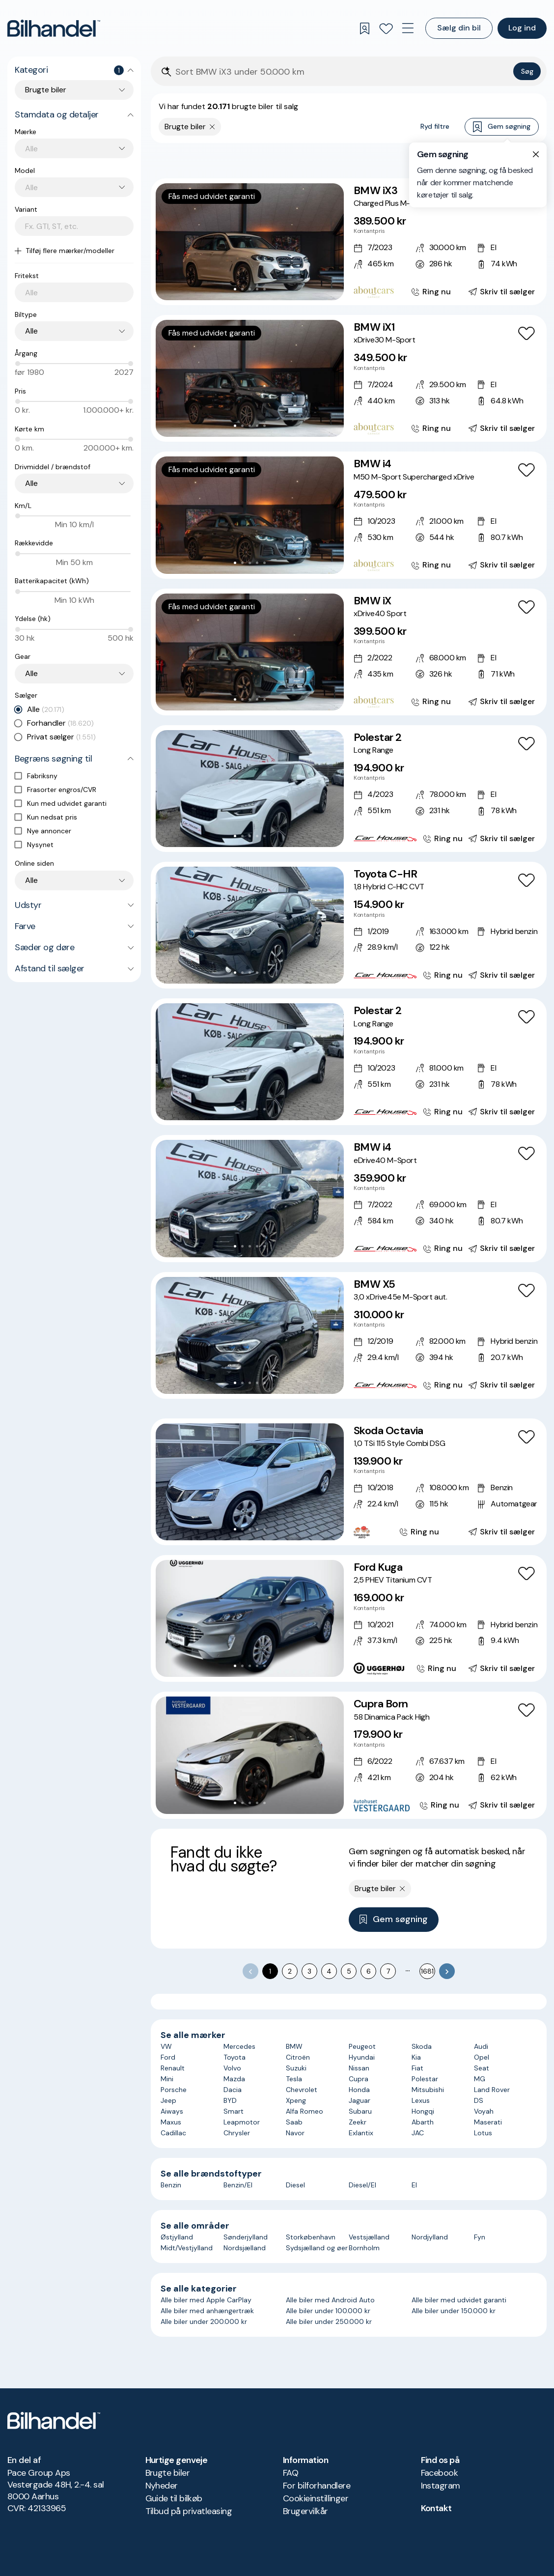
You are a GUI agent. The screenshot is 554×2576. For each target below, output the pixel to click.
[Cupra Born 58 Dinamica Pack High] (349, 1755)
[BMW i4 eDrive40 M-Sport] (349, 1198)
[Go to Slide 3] (250, 289)
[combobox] (79, 148)
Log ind (522, 28)
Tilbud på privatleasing (188, 2511)
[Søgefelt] (342, 72)
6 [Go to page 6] (368, 1971)
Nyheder (161, 2485)
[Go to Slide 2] (242, 289)
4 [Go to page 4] (329, 1971)
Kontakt (436, 2508)
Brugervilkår (305, 2511)
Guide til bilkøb (173, 2498)
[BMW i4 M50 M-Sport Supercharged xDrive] (349, 515)
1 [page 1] (270, 1971)
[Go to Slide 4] (257, 289)
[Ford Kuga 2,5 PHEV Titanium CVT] (349, 1618)
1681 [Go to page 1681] (427, 1971)
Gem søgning (501, 127)
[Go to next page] (447, 1971)
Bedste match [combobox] (492, 160)
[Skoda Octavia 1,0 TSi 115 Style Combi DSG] (349, 1481)
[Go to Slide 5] (264, 289)
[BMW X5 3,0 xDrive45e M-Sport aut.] (349, 1335)
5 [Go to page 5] (349, 1971)
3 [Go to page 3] (309, 1971)
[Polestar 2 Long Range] (349, 788)
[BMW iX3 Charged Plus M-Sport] (349, 241)
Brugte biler (167, 2472)
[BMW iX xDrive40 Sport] (349, 652)
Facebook (439, 2472)
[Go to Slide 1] (235, 289)
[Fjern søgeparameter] (212, 126)
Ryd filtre (434, 126)
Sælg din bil (459, 28)
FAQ (290, 2472)
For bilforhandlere (316, 2485)
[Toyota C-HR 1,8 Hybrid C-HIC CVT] (349, 925)
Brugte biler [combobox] (45, 90)
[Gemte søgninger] (364, 28)
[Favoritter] (386, 28)
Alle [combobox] (31, 331)
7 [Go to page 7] (388, 1971)
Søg (527, 71)
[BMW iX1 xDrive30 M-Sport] (349, 378)
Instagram (440, 2485)
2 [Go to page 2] (290, 1971)
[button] (250, 241)
